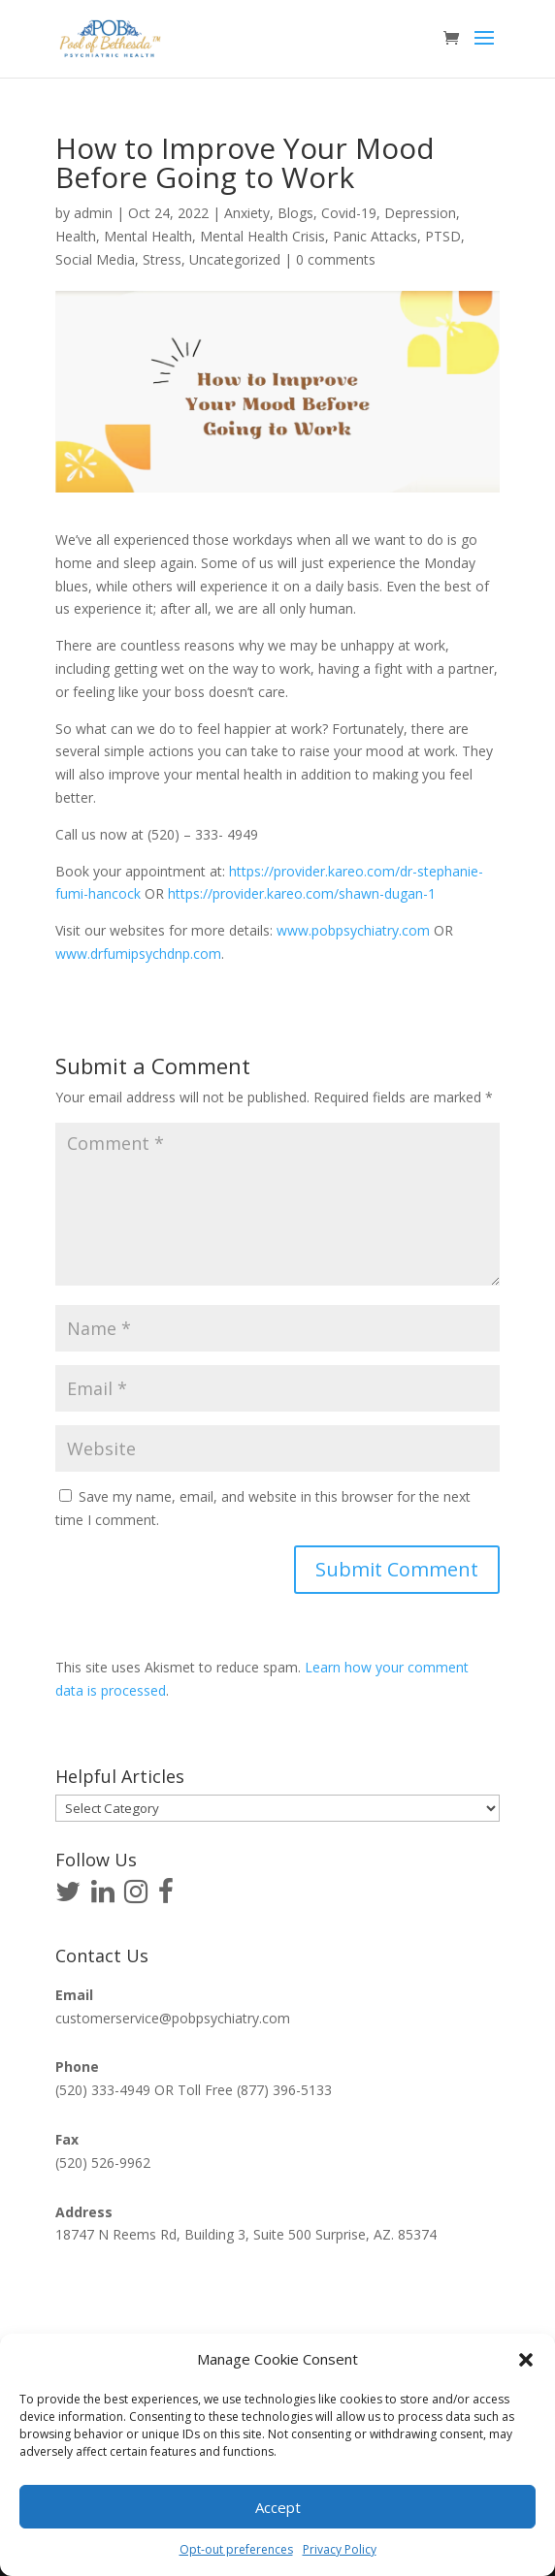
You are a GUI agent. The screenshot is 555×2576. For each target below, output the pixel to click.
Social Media (95, 259)
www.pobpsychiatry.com (353, 930)
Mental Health (148, 236)
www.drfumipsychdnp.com (138, 953)
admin (93, 213)
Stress (162, 259)
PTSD (443, 236)
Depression (420, 213)
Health (75, 236)
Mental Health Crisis (262, 236)
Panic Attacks (375, 236)
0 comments (335, 259)
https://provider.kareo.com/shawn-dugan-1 (302, 893)
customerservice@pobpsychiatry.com (172, 2018)
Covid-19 (348, 213)
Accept (278, 2507)
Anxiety (247, 213)
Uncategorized (234, 259)
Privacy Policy (339, 2549)
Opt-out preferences (236, 2549)
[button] (526, 2359)
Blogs (295, 213)
